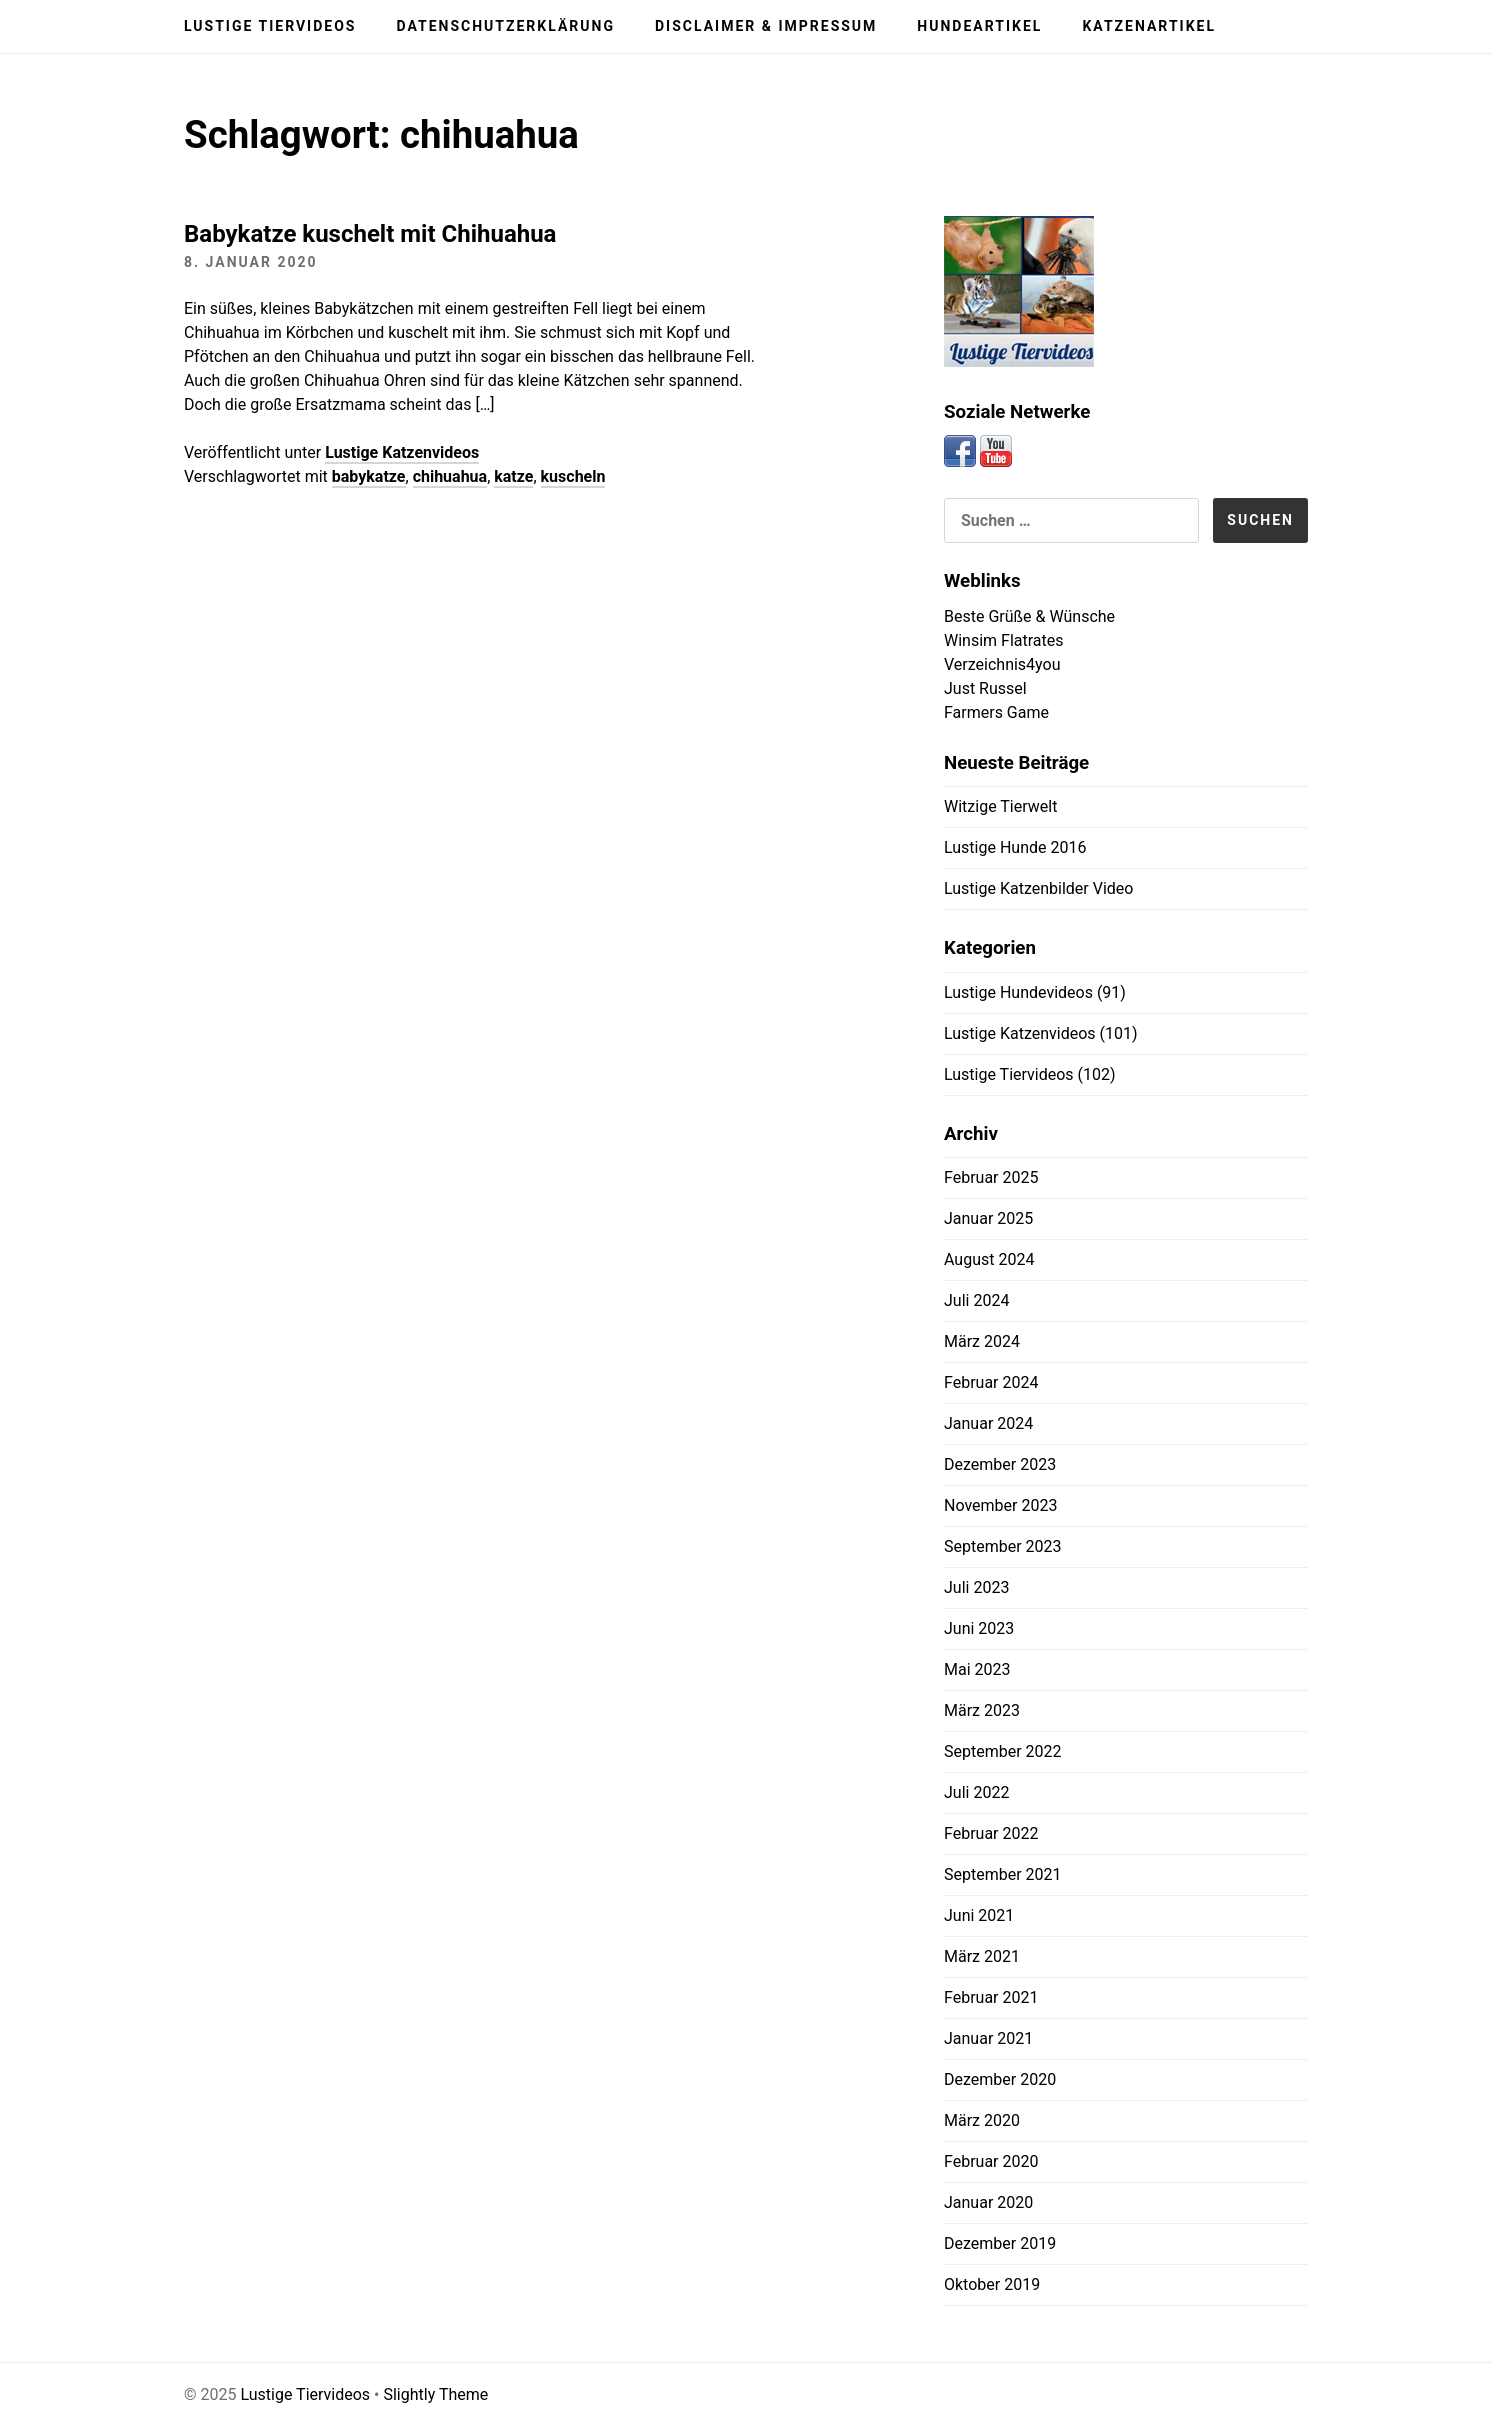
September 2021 (1003, 1874)
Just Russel (985, 688)
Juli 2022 (976, 1792)
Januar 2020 (988, 2202)
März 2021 (982, 1956)
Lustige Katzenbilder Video (1038, 888)
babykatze (369, 476)
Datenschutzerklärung (505, 26)
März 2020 (982, 2120)
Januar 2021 (988, 2038)
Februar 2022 (991, 1833)
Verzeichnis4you (1002, 664)
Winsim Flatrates (1004, 640)
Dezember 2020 (1000, 2079)
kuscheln (573, 476)
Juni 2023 (979, 1628)
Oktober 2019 (992, 2284)
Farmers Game (996, 712)
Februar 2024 (991, 1382)
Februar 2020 (991, 2161)
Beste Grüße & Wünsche (1029, 616)
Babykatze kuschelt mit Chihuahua (370, 234)
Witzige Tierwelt (1000, 806)
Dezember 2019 (1000, 2243)
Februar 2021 (991, 1997)
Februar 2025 (991, 1177)
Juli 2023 (976, 1587)
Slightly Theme (435, 2394)
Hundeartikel (979, 26)
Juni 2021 (979, 1915)
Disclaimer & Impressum (766, 26)
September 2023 (1003, 1546)
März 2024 (982, 1341)
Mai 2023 (977, 1669)
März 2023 (982, 1710)
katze (513, 476)
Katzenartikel (1149, 26)
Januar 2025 (988, 1218)
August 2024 (989, 1259)
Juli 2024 (976, 1300)
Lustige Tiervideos (270, 26)
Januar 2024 (988, 1423)
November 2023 (1000, 1505)
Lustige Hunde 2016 (1015, 847)
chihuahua (450, 476)
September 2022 (1003, 1751)
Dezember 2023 (1000, 1464)
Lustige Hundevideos (1018, 992)
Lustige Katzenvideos (402, 452)
